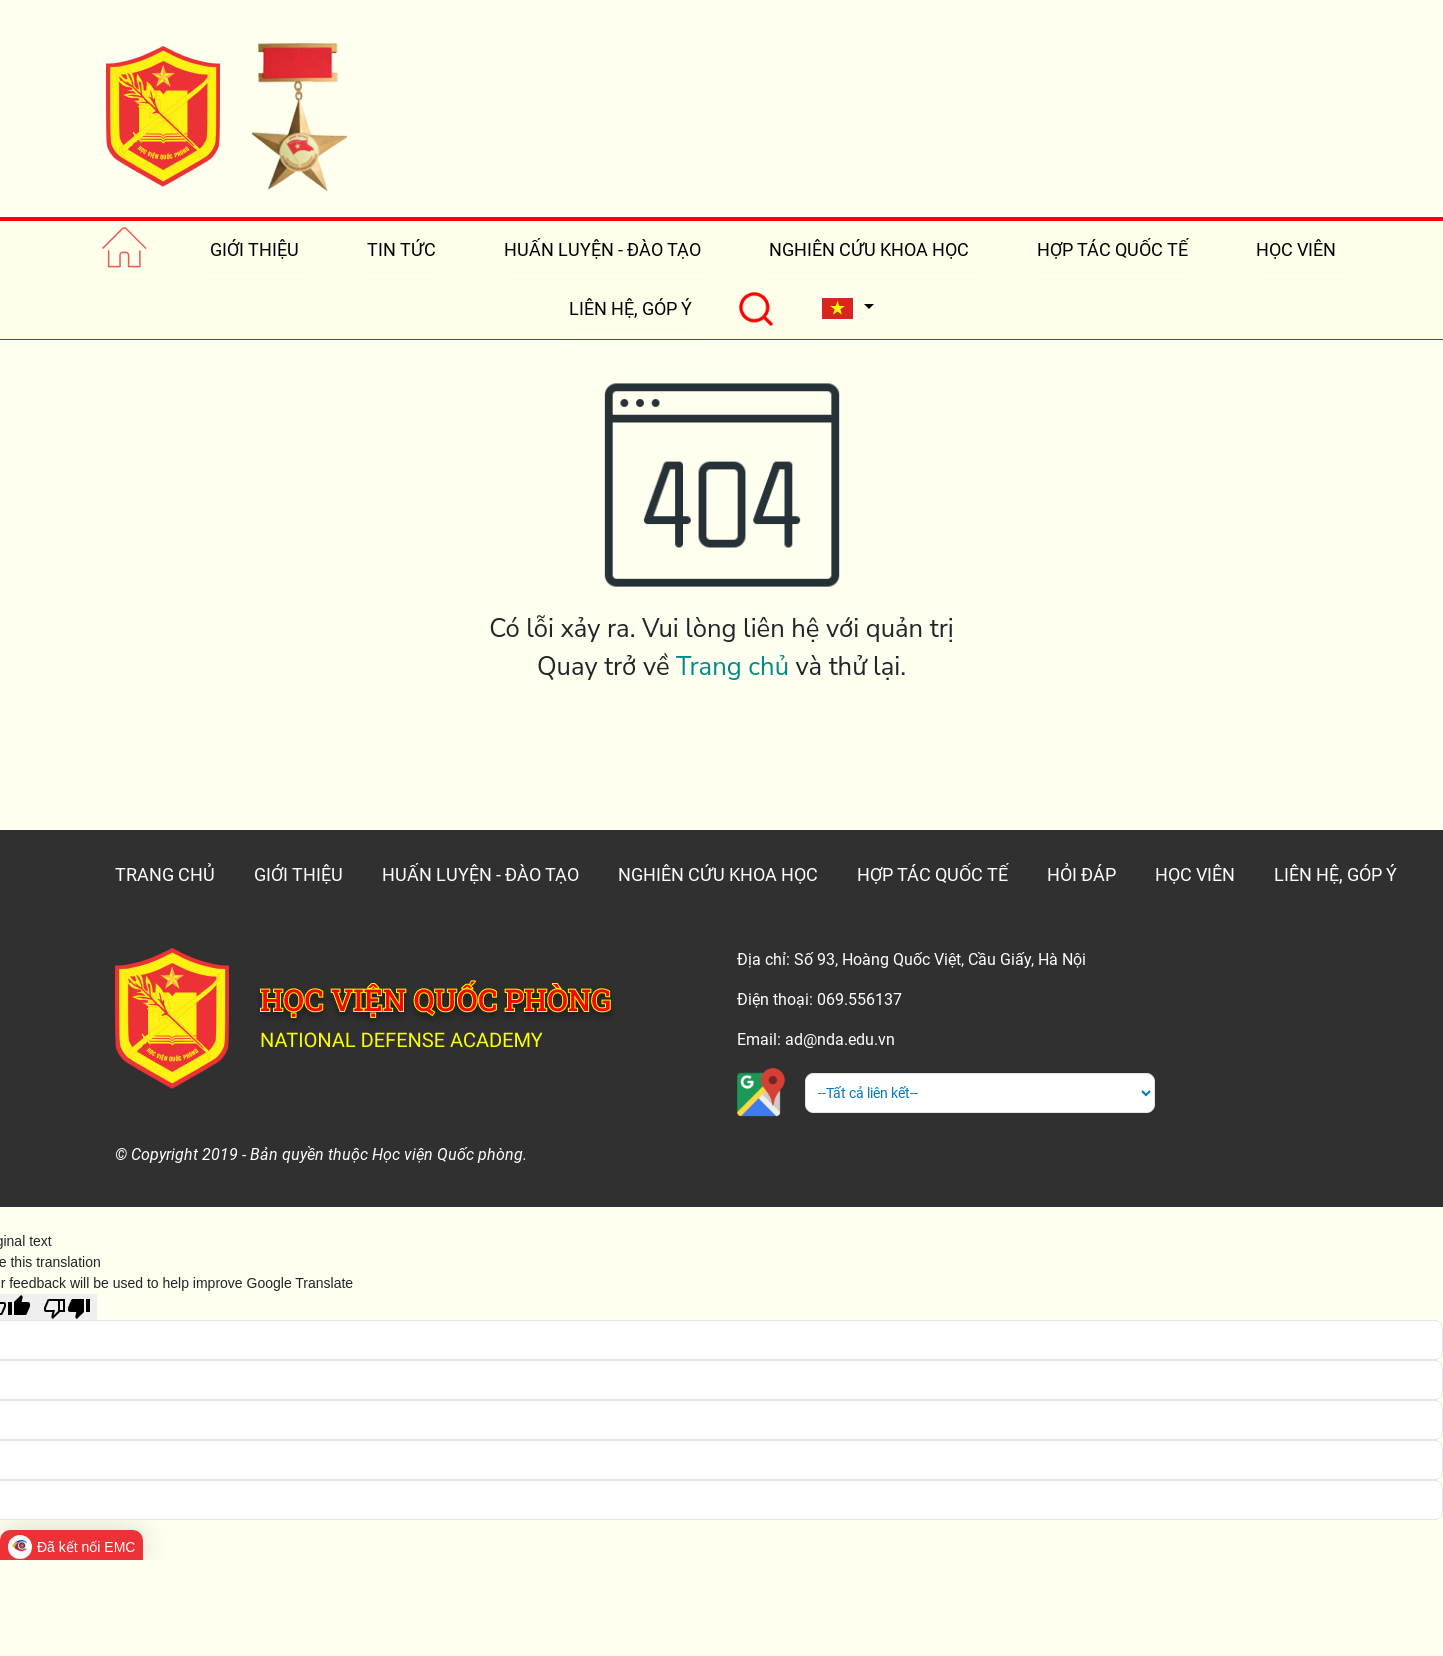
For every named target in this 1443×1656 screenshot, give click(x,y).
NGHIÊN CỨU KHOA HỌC (869, 249)
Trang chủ (732, 666)
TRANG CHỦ (165, 874)
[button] (847, 308)
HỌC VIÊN (1296, 249)
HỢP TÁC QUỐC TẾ (1112, 249)
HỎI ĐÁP (1081, 874)
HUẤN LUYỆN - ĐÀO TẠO (602, 249)
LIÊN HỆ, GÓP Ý (630, 308)
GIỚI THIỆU (254, 249)
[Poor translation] (67, 1307)
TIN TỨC (401, 249)
